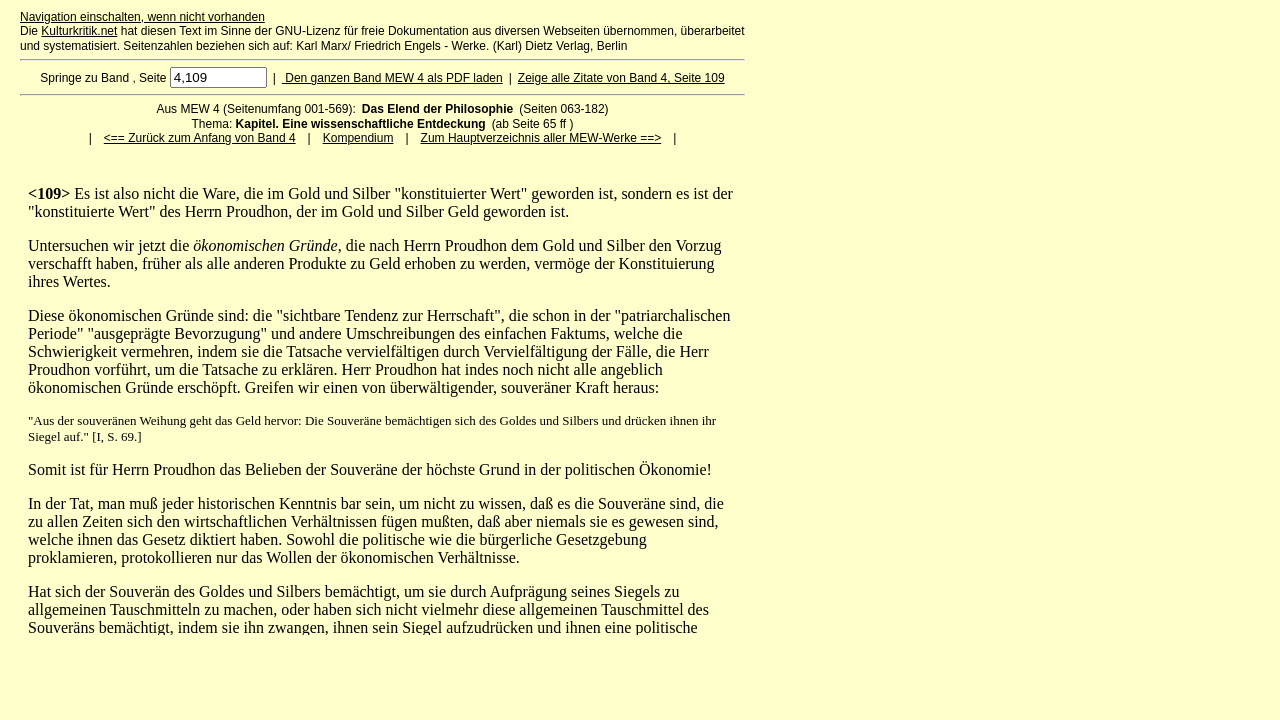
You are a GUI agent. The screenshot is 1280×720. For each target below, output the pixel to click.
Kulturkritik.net (79, 31)
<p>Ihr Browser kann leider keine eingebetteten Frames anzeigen (382, 410)
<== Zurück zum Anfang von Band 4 (200, 138)
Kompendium (358, 138)
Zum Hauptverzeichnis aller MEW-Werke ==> (541, 138)
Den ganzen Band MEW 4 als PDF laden (392, 78)
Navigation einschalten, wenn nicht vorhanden (142, 17)
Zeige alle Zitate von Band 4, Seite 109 (621, 78)
